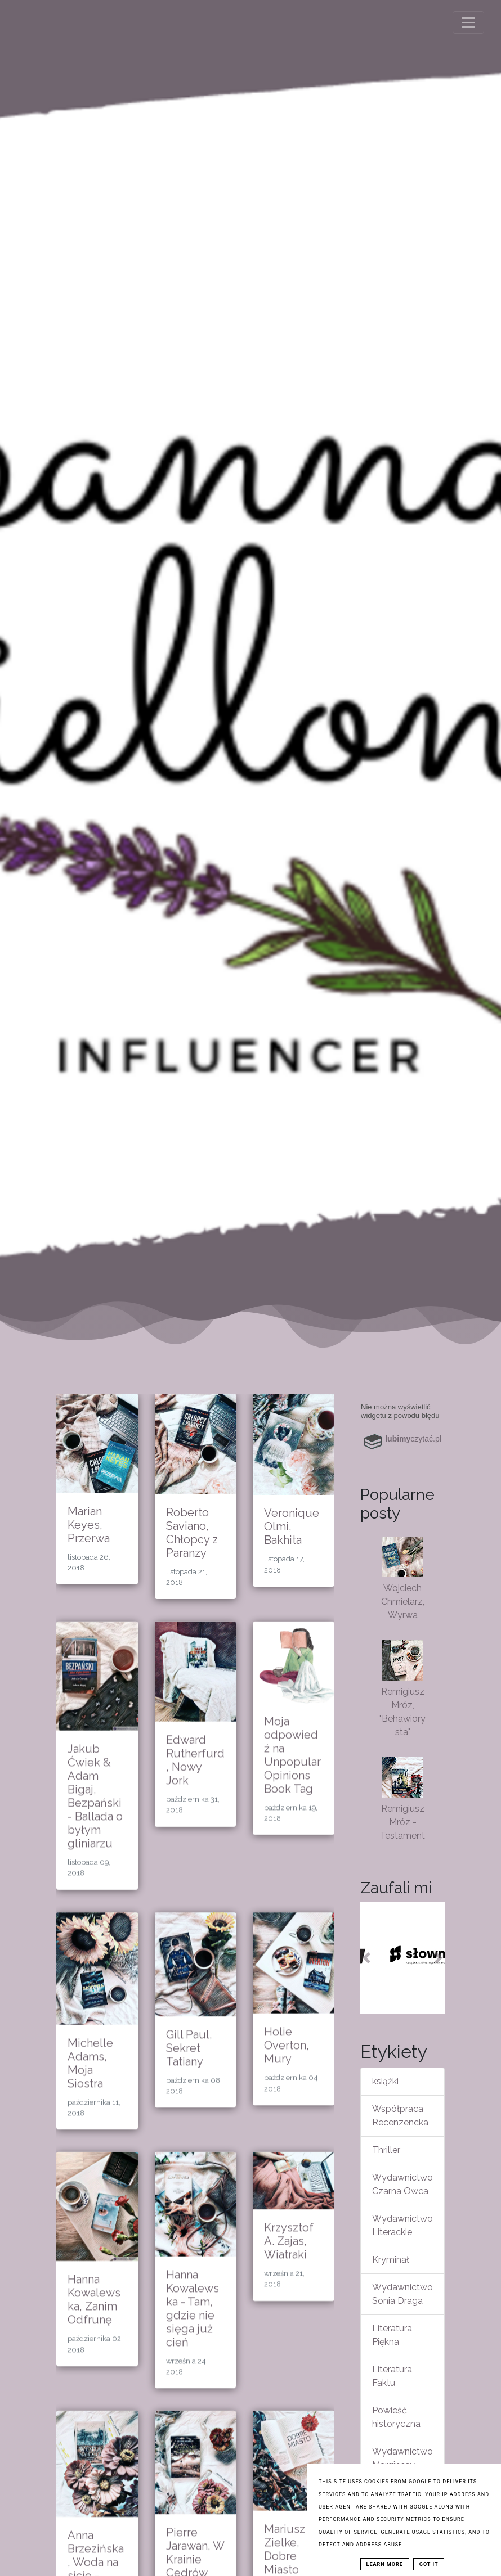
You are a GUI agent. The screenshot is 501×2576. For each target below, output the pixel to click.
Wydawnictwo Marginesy (402, 2458)
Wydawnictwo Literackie (402, 2225)
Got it (429, 2564)
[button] (366, 1958)
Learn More (384, 2564)
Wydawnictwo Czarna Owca (402, 2184)
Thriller (386, 2150)
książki (385, 2081)
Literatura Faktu (392, 2376)
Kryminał (390, 2259)
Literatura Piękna (392, 2335)
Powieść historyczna (396, 2417)
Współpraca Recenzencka (400, 2116)
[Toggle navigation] (468, 22)
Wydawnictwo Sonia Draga (402, 2294)
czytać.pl (413, 1438)
